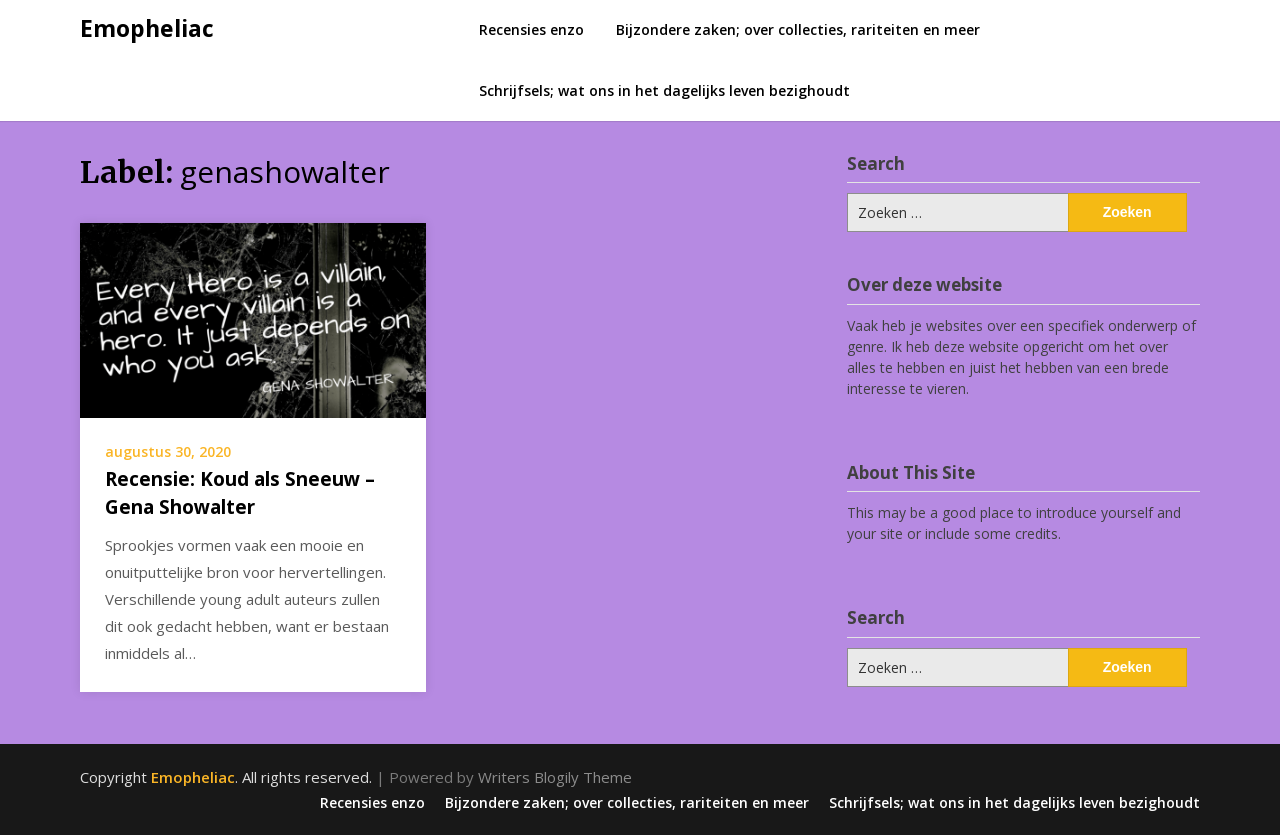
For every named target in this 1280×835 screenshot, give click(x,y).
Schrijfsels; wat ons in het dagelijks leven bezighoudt (664, 90)
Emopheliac (147, 28)
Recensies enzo (531, 29)
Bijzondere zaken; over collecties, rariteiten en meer (798, 29)
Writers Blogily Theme (555, 777)
